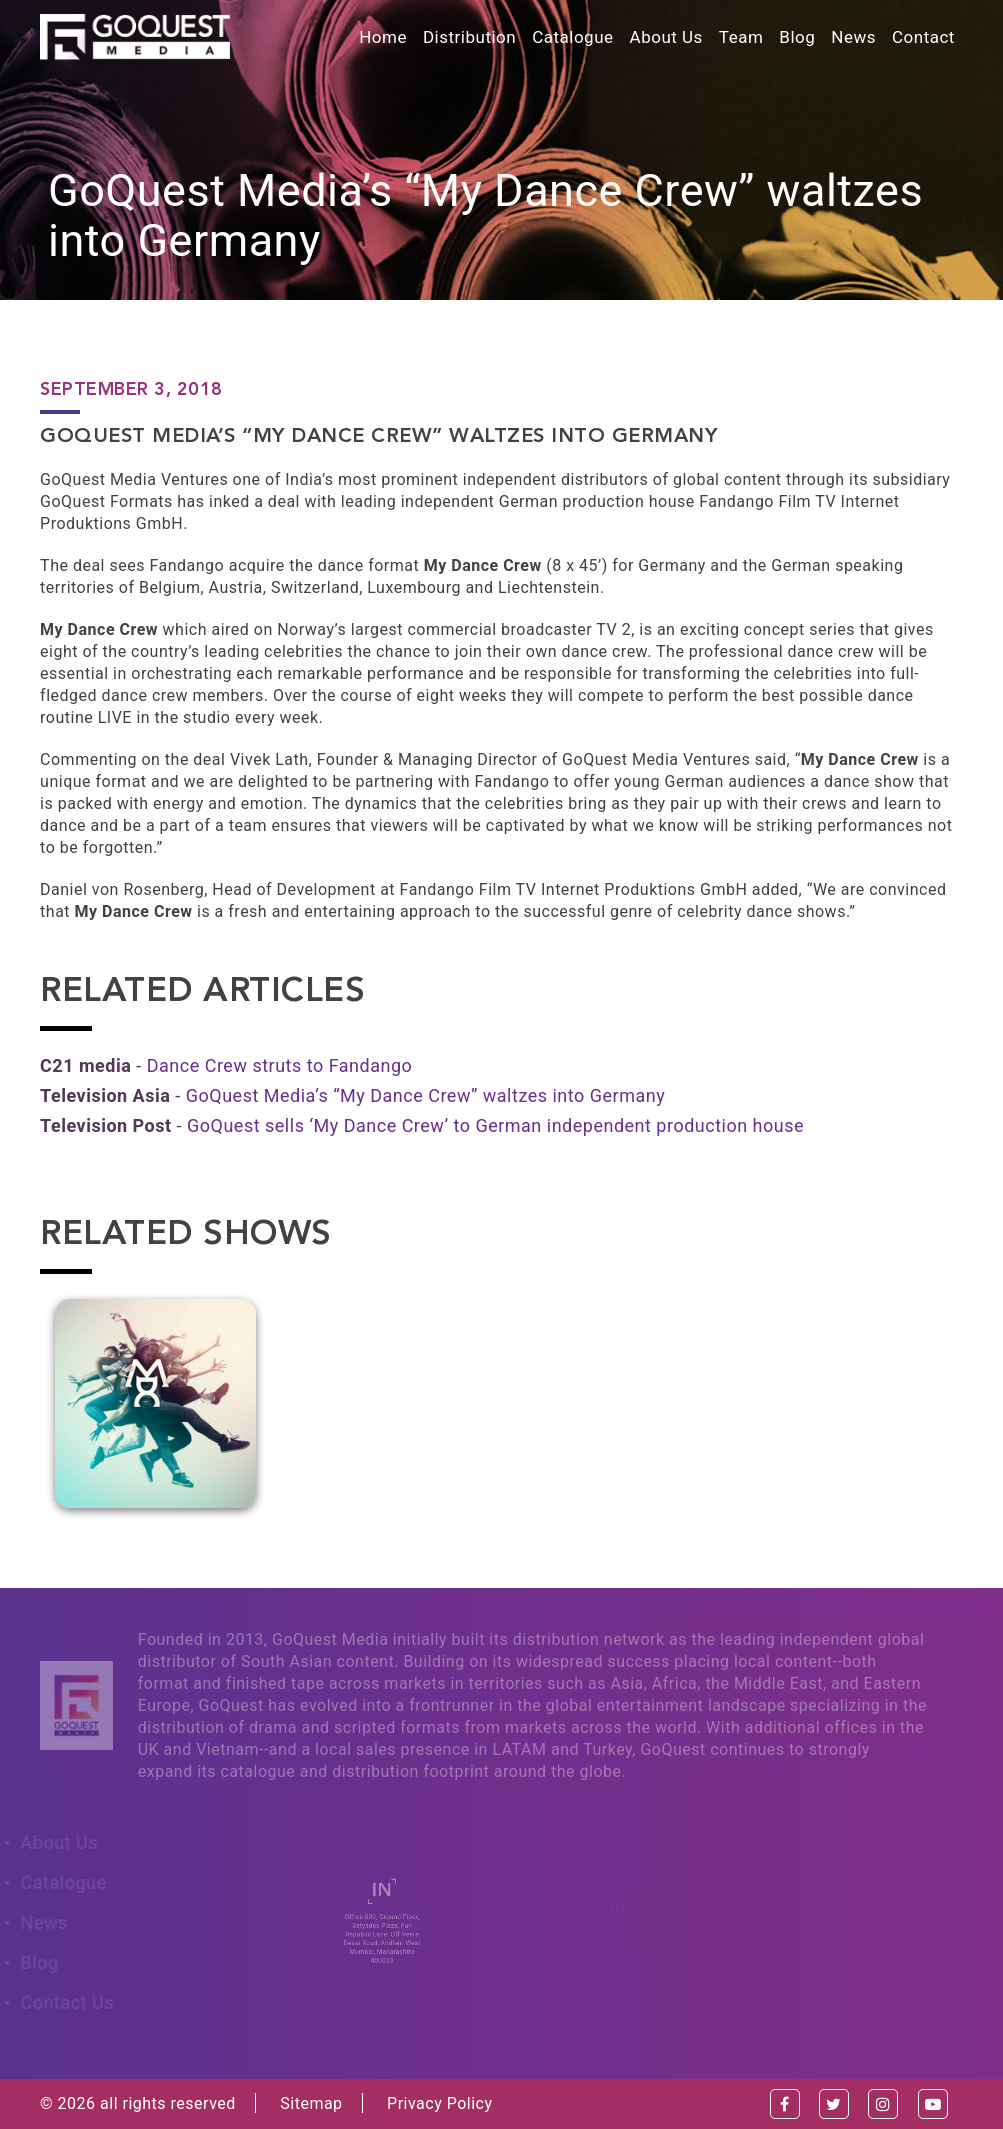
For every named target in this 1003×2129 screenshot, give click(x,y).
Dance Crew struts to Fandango (280, 1065)
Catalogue (572, 37)
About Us (666, 37)
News (853, 37)
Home (383, 37)
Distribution (469, 37)
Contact (923, 37)
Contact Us (62, 2002)
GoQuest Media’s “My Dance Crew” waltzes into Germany (425, 1095)
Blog (797, 37)
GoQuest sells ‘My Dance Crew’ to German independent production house (495, 1125)
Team (741, 37)
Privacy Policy (440, 2103)
